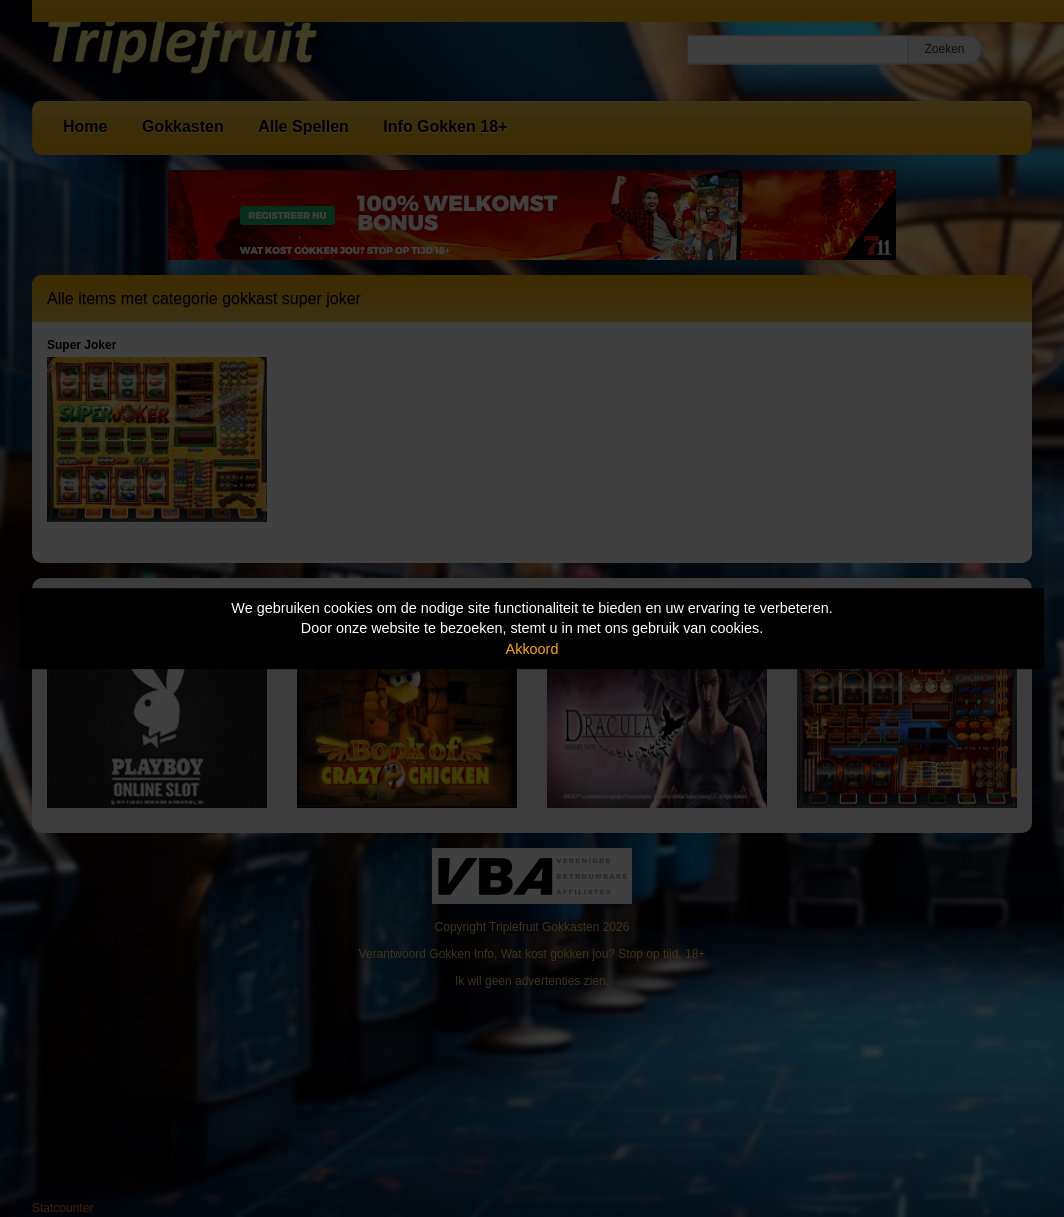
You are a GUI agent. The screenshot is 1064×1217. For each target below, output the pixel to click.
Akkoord (532, 649)
